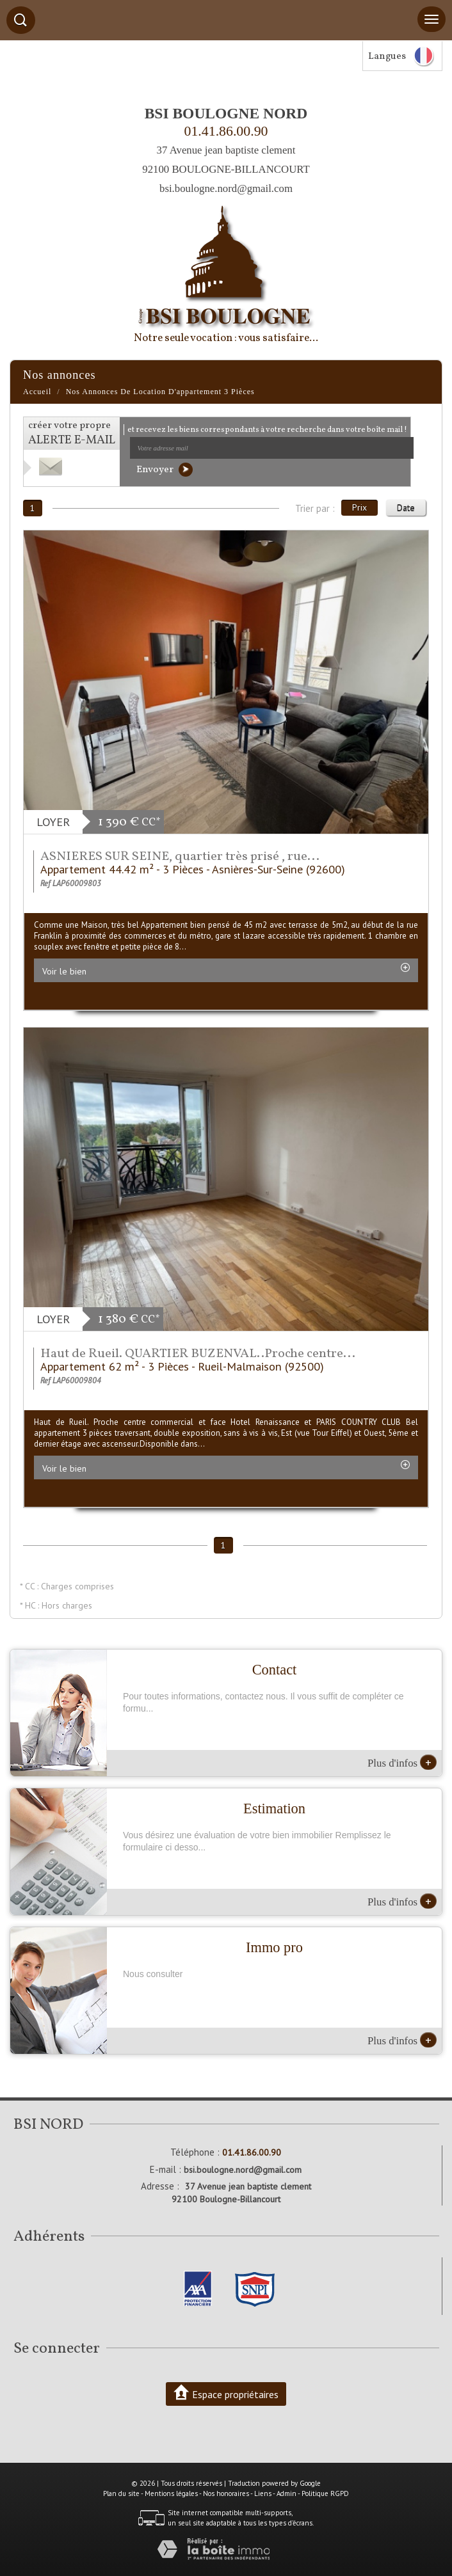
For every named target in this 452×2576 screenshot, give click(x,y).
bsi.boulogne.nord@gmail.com (226, 188)
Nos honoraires (226, 2493)
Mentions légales (171, 2493)
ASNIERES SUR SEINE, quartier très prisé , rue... (179, 857)
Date (406, 507)
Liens (262, 2493)
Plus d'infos (402, 1762)
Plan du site (121, 2493)
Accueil (37, 391)
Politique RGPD (325, 2493)
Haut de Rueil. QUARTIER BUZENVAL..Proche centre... (197, 1354)
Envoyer (164, 470)
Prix (359, 507)
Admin (286, 2493)
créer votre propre (71, 433)
